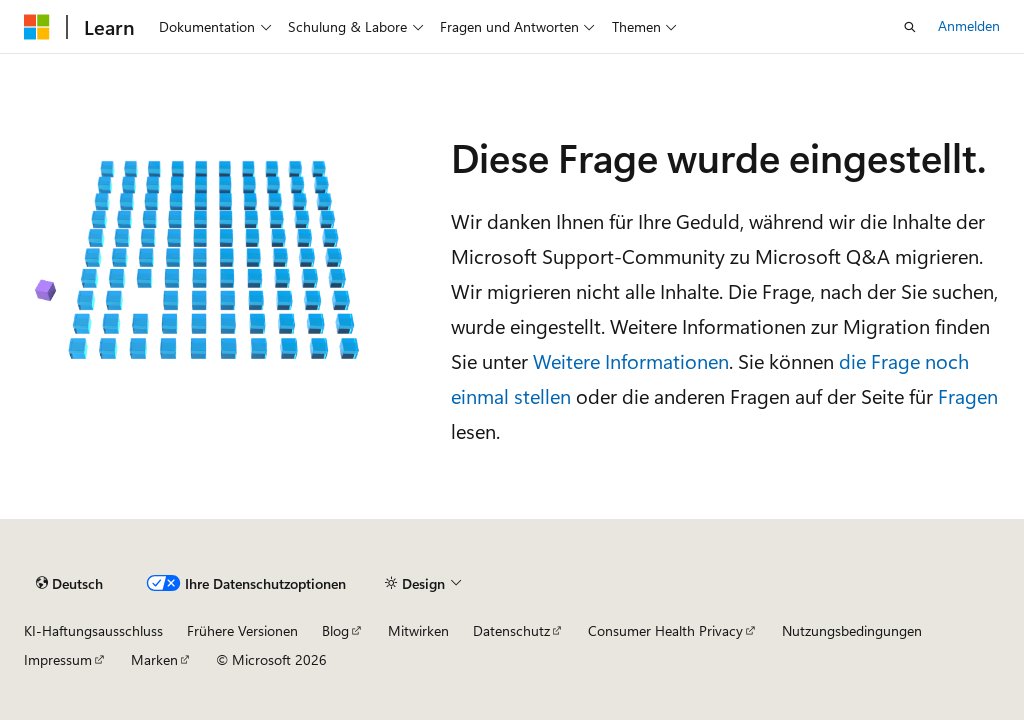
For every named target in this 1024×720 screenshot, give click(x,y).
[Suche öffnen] (910, 27)
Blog (335, 630)
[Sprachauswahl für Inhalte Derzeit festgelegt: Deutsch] (69, 584)
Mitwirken (418, 630)
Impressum (58, 659)
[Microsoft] (37, 27)
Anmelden (969, 25)
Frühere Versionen (242, 630)
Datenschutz (511, 630)
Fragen (968, 395)
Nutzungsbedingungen (852, 630)
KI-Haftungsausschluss (93, 630)
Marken (154, 659)
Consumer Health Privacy (665, 630)
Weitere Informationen (631, 360)
